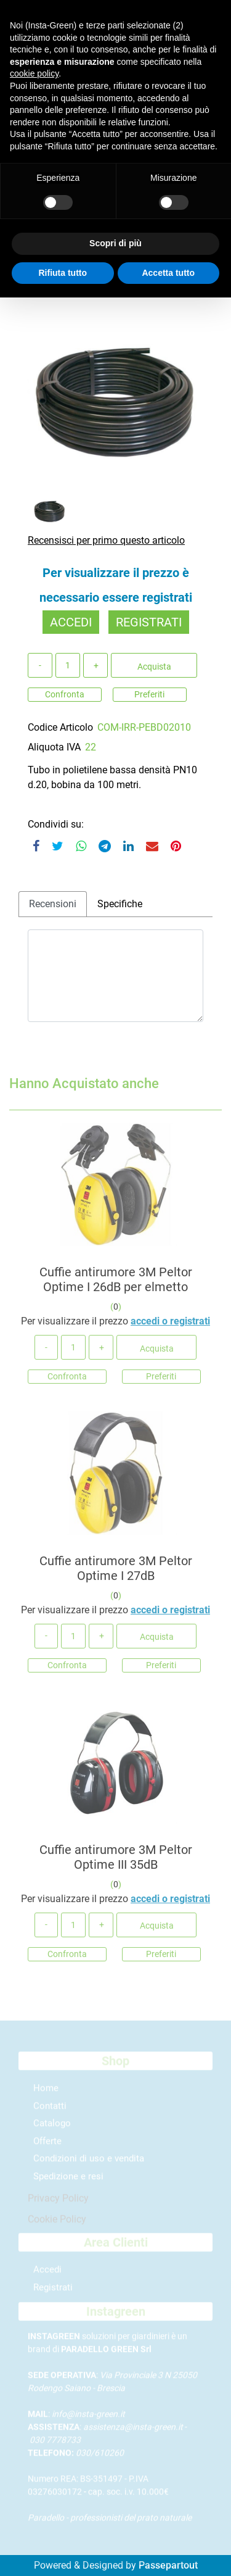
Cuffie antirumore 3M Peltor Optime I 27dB (115, 1572)
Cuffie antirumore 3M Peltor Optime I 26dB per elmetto (115, 1283)
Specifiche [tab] (119, 904)
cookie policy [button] (34, 73)
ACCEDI (71, 622)
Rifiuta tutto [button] (62, 273)
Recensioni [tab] (52, 904)
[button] (115, 401)
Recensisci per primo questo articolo (106, 540)
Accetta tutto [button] (168, 273)
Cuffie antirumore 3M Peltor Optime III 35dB (115, 1861)
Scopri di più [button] (115, 243)
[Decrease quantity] (40, 665)
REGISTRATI (149, 622)
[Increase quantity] (95, 665)
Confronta (64, 694)
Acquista (154, 666)
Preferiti (149, 694)
